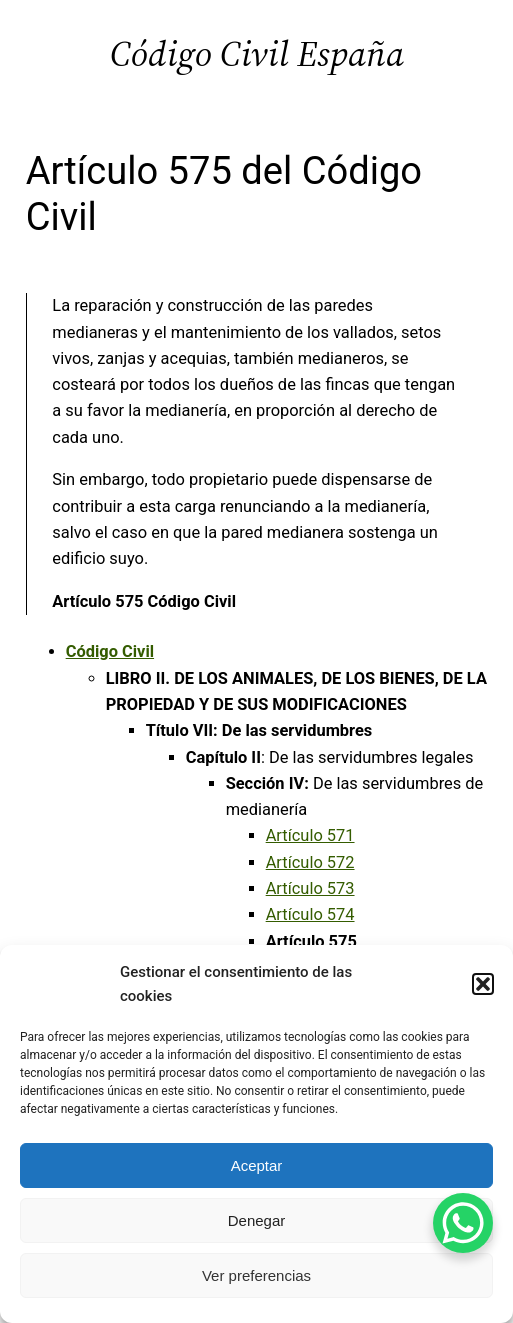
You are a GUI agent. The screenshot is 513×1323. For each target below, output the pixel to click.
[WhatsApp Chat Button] (463, 1223)
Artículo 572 (310, 862)
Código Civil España (257, 53)
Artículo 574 (310, 914)
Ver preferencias (256, 1275)
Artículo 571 (310, 835)
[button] (483, 984)
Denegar (257, 1220)
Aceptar (257, 1165)
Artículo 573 (310, 888)
